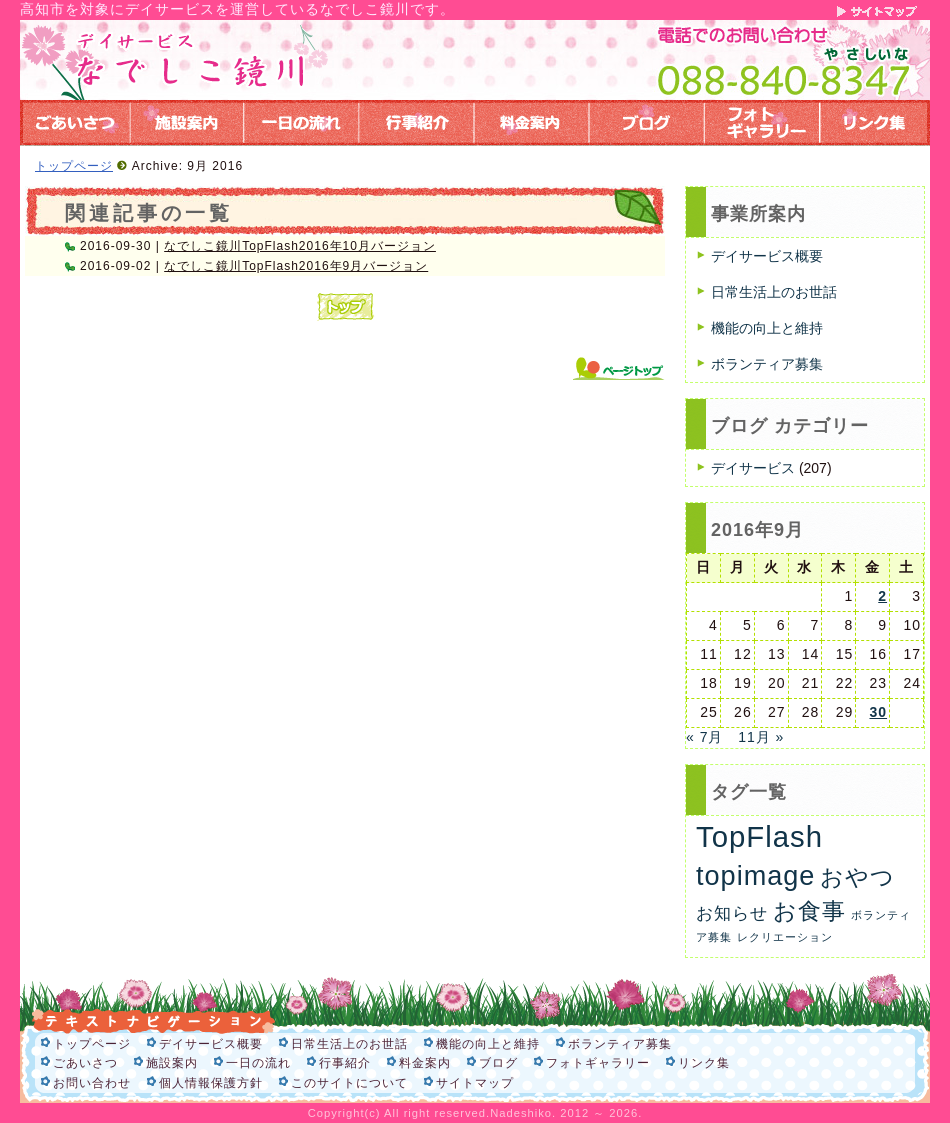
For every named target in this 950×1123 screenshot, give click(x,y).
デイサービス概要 (767, 256)
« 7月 (704, 737)
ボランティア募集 (767, 364)
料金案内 (425, 1063)
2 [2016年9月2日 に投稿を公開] (882, 596)
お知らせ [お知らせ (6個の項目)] (732, 913)
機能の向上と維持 (767, 328)
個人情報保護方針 (211, 1083)
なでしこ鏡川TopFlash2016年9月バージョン (296, 266)
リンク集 (704, 1063)
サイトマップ (475, 1083)
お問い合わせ (92, 1083)
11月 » (761, 737)
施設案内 (172, 1063)
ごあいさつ (85, 1063)
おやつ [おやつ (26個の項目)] (857, 877)
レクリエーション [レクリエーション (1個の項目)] (785, 937)
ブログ (498, 1063)
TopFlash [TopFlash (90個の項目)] (759, 836)
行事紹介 (345, 1063)
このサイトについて (349, 1083)
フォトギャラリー (598, 1063)
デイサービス (753, 468)
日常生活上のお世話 (774, 292)
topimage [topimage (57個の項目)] (755, 875)
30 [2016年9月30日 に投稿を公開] (878, 712)
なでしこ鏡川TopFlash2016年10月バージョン (300, 246)
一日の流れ (258, 1063)
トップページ (74, 166)
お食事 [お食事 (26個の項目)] (809, 911)
